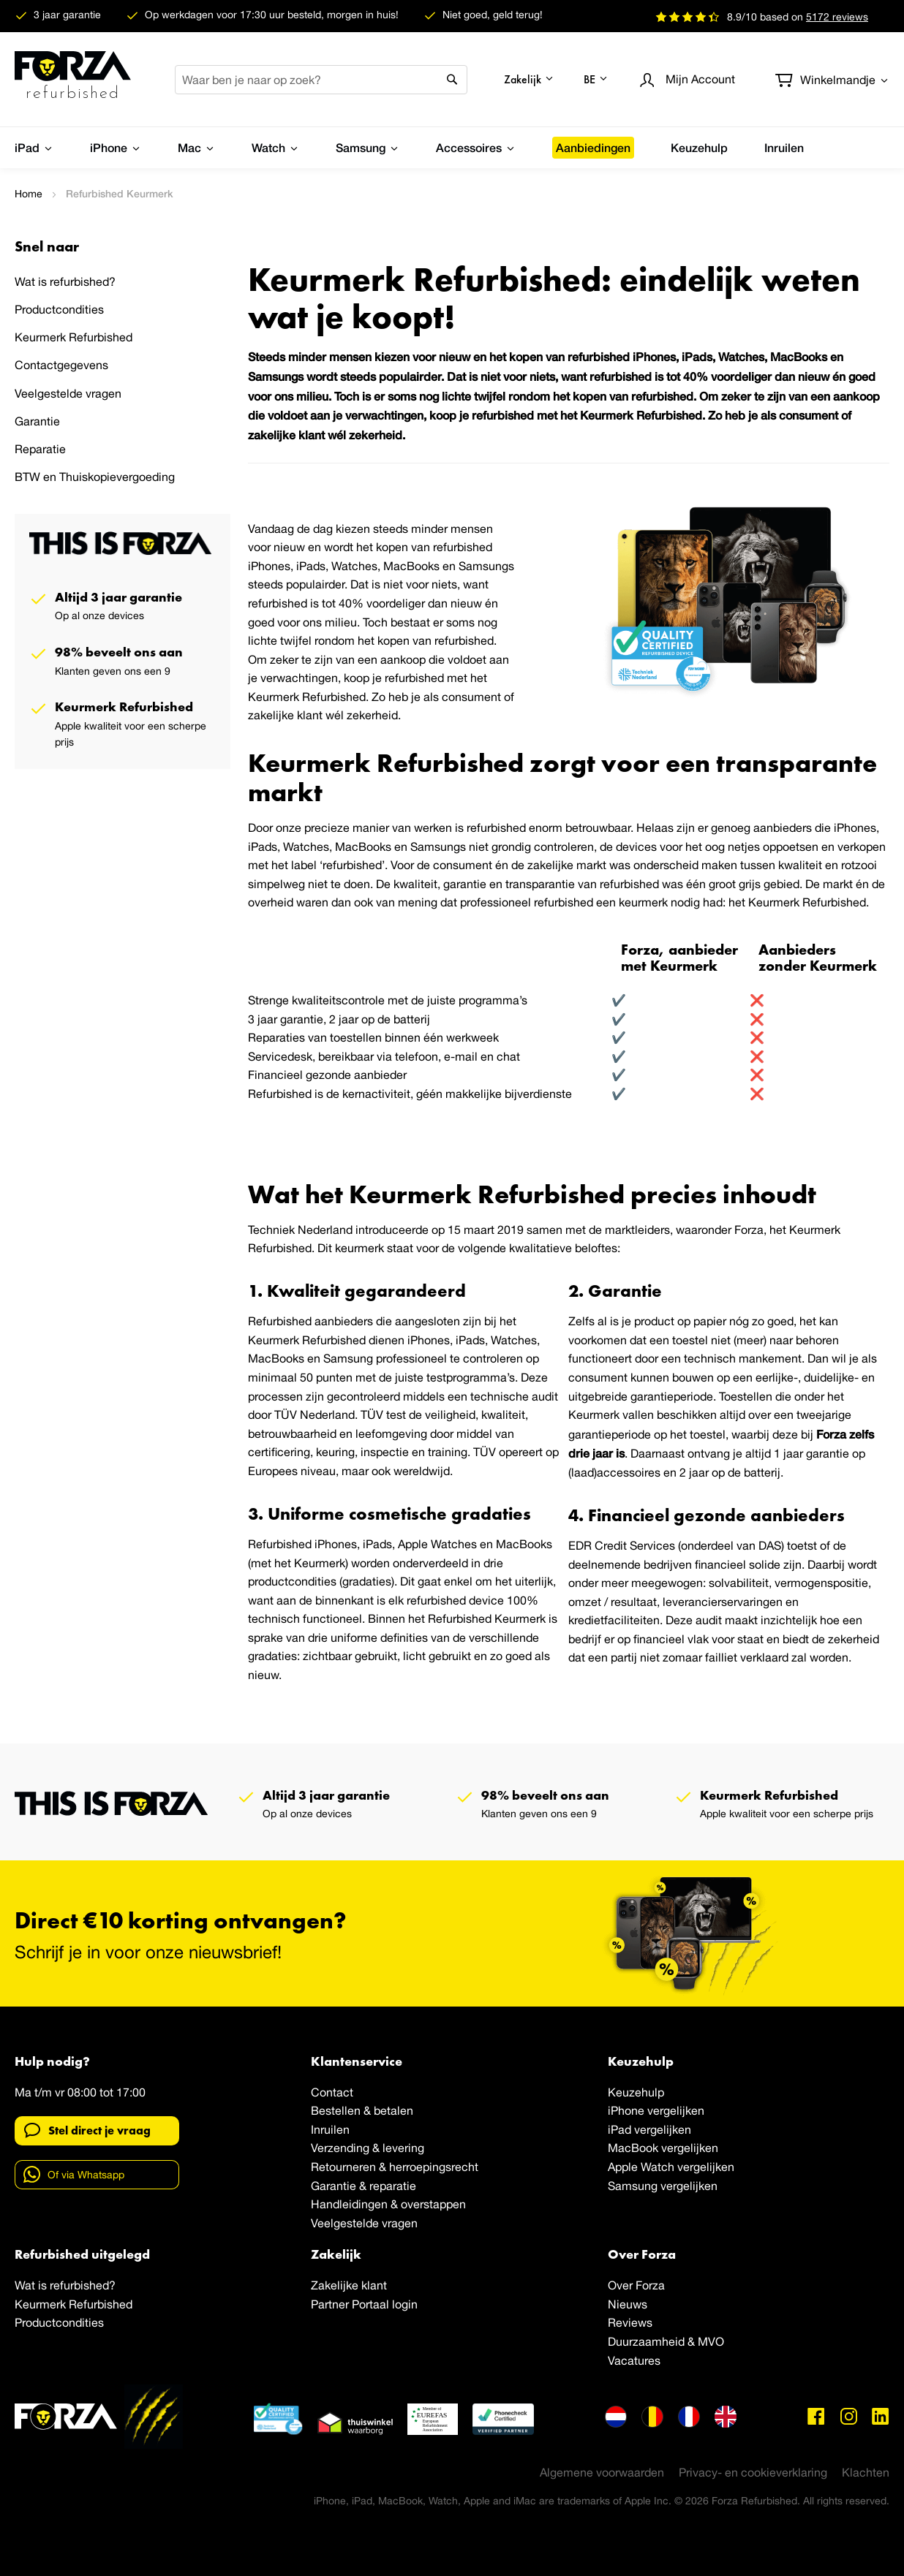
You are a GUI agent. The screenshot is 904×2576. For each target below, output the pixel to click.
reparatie (392, 2185)
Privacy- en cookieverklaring (753, 2472)
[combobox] (321, 79)
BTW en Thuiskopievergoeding (95, 476)
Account (700, 79)
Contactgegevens (61, 364)
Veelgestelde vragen (68, 393)
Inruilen (330, 2129)
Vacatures (634, 2360)
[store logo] (73, 79)
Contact (332, 2092)
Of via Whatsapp (73, 2174)
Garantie (37, 421)
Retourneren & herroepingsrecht (394, 2166)
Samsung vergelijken (662, 2185)
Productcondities (59, 309)
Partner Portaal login (364, 2304)
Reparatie (40, 448)
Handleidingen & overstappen (388, 2204)
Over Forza (636, 2285)
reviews (837, 17)
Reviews (630, 2322)
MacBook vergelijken (663, 2147)
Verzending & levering (367, 2147)
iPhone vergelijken (656, 2110)
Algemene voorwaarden (602, 2472)
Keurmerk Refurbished (73, 337)
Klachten (865, 2472)
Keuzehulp (636, 2092)
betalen (393, 2110)
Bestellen (336, 2110)
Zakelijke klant (349, 2285)
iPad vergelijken (649, 2129)
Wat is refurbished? (65, 281)
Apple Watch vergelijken (671, 2166)
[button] (529, 79)
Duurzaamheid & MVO (666, 2341)
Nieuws (627, 2304)
